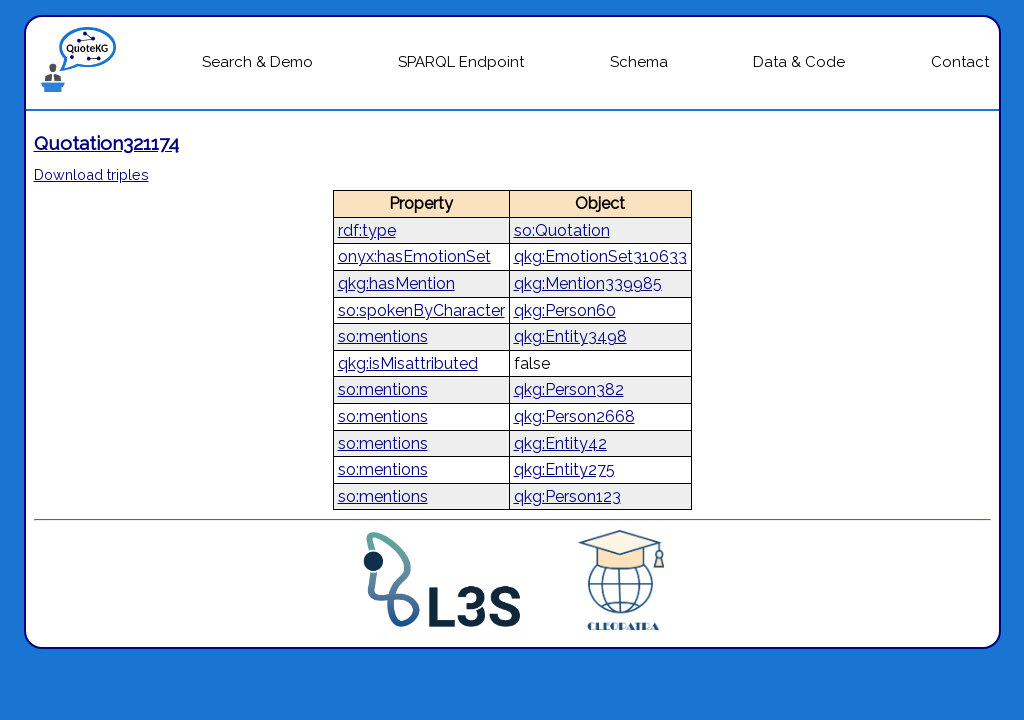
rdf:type (367, 230)
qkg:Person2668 (574, 416)
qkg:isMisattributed (408, 363)
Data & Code (799, 62)
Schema (639, 62)
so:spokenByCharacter (421, 310)
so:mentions (383, 336)
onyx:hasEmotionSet (414, 256)
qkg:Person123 (567, 496)
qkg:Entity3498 (570, 336)
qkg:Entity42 (560, 443)
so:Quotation (562, 230)
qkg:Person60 (565, 310)
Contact (960, 62)
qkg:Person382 (569, 389)
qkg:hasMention (396, 283)
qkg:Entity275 (564, 469)
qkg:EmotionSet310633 (600, 256)
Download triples (91, 174)
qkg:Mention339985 (588, 283)
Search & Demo (257, 62)
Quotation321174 (106, 143)
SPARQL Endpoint (461, 62)
